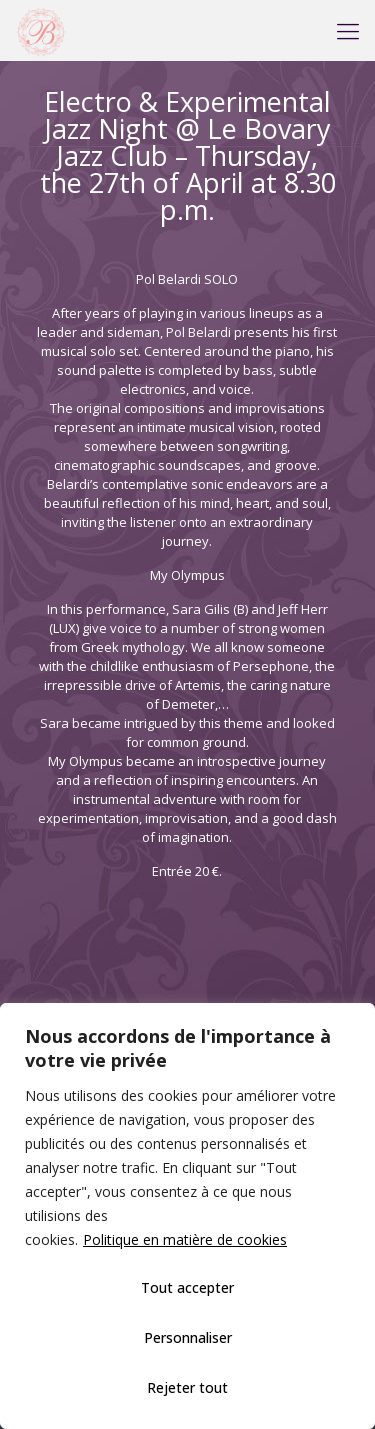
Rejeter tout (187, 1387)
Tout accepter (187, 1287)
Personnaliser (188, 1337)
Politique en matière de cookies (185, 1239)
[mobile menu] (348, 30)
